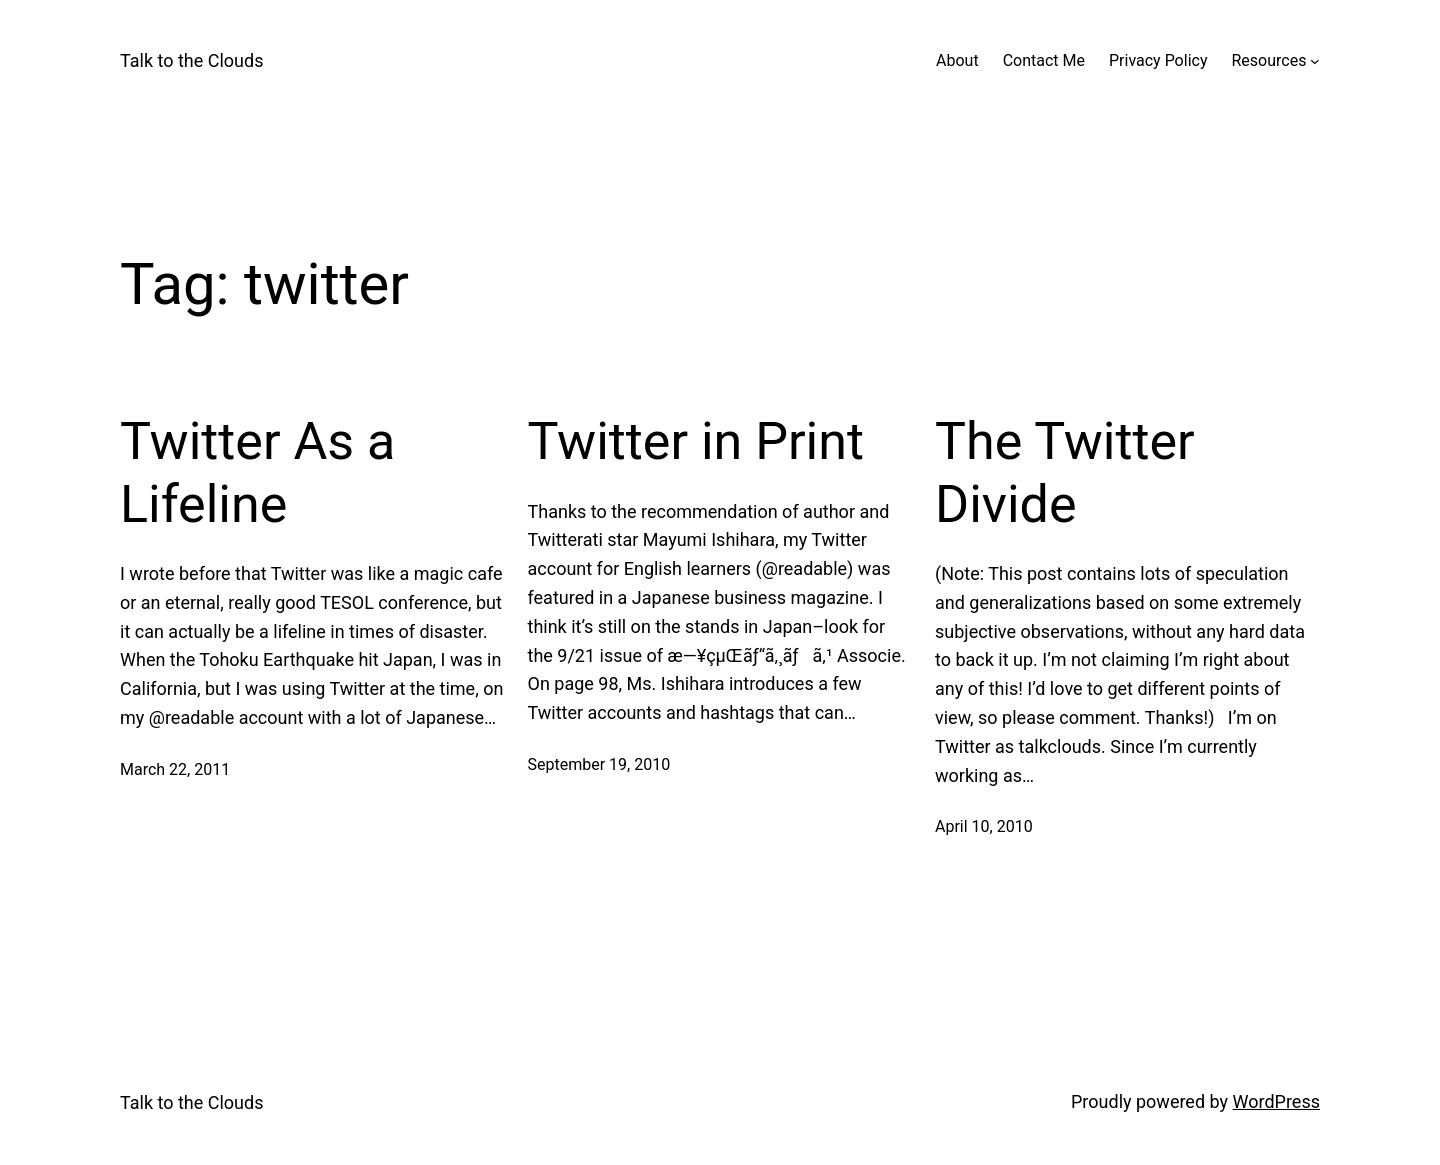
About (957, 60)
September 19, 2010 (599, 764)
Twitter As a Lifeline (257, 472)
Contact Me (1044, 60)
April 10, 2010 (984, 826)
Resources (1268, 60)
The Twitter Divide (1065, 472)
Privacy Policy (1158, 60)
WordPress (1276, 1101)
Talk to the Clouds (191, 60)
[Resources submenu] (1315, 61)
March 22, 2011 (175, 769)
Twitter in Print (696, 441)
